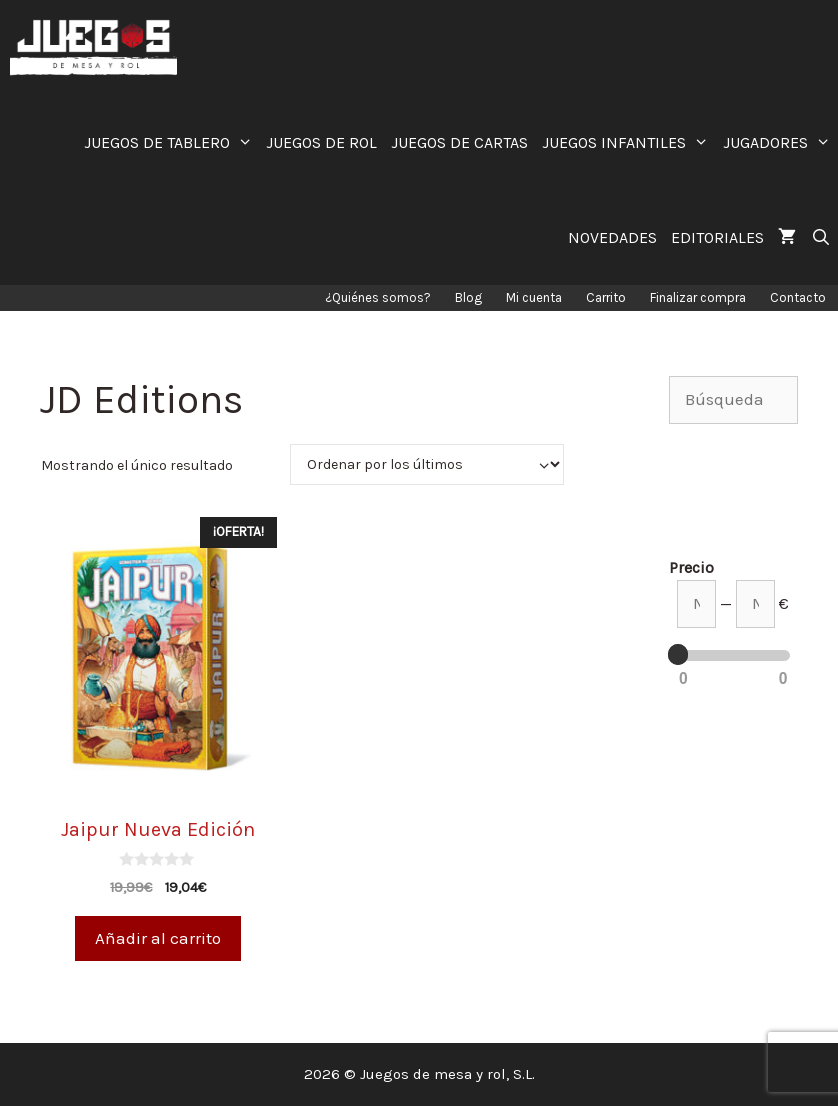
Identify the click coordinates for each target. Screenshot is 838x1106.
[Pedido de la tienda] (427, 464)
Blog (468, 297)
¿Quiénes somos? (378, 297)
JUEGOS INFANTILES (629, 142)
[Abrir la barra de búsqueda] (820, 237)
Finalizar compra (698, 297)
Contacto (798, 297)
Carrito (606, 297)
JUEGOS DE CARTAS (459, 142)
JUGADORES (780, 142)
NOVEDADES (612, 237)
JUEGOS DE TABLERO (172, 142)
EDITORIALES (717, 237)
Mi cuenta (534, 297)
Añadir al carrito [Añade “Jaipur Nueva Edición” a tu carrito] (158, 938)
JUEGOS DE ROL (321, 142)
